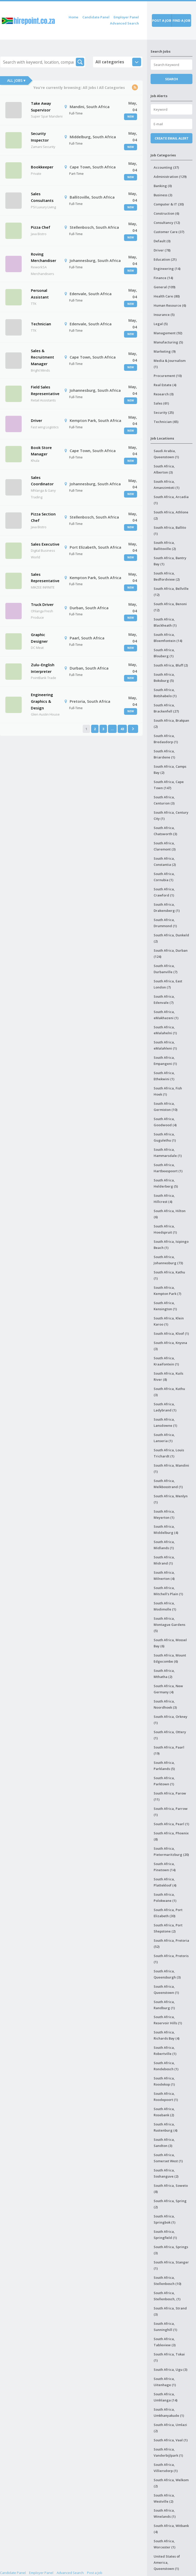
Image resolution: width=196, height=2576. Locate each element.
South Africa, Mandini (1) (171, 1468)
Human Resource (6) (170, 305)
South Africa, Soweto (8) (171, 2188)
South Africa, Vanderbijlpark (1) (168, 2452)
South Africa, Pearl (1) (171, 1824)
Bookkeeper (42, 166)
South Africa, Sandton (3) (164, 2142)
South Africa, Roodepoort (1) (166, 2096)
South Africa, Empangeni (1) (165, 1060)
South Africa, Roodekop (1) (164, 2081)
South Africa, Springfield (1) (165, 2234)
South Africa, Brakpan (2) (171, 723)
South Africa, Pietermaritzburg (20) (171, 1851)
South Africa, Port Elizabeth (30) (168, 1912)
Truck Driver (42, 604)
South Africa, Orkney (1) (170, 1719)
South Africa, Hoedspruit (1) (165, 1229)
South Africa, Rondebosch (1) (166, 2066)
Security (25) (164, 412)
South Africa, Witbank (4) (171, 2528)
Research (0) (164, 394)
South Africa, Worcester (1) (164, 2544)
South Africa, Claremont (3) (165, 846)
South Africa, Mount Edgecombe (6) (170, 1658)
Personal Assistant (40, 294)
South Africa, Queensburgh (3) (167, 1974)
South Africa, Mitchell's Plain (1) (168, 1590)
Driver (36, 420)
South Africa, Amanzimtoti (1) (166, 484)
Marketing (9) (165, 351)
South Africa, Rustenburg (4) (165, 2127)
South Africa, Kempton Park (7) (167, 1290)
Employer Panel (126, 17)
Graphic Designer (39, 638)
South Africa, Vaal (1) (171, 2440)
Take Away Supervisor (41, 106)
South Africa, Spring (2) (170, 2204)
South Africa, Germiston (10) (165, 1106)
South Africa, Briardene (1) (164, 754)
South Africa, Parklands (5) (164, 1765)
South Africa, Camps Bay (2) (170, 769)
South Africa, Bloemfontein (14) (168, 637)
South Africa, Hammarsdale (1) (168, 1152)
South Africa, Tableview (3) (165, 2342)
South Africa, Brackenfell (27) (166, 708)
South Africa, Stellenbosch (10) (167, 2280)
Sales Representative (45, 577)
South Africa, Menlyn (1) (171, 1499)
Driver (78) (162, 250)
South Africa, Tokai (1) (169, 2357)
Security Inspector (40, 137)
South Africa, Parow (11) (170, 1796)
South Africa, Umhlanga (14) (165, 2397)
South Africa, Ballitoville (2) (165, 545)
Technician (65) (166, 421)
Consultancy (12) (167, 222)
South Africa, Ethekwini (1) (164, 1076)
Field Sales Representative (45, 390)
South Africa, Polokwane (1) (165, 1897)
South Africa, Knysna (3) (170, 1345)
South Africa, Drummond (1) (165, 922)
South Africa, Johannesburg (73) (168, 1260)
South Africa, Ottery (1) (170, 1735)
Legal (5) (161, 323)
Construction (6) (166, 213)
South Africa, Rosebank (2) (164, 2112)
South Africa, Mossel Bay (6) (170, 1643)
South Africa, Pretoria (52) (171, 1943)
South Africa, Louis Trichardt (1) (169, 1453)
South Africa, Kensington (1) (165, 1306)
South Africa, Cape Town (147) (169, 784)
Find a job (181, 20)
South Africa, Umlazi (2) (170, 2427)
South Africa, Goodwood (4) (165, 1122)
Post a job (161, 20)
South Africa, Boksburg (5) (164, 677)
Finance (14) (163, 277)
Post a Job (94, 2572)
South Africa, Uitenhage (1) (165, 2381)
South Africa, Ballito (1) (170, 530)
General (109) (164, 287)
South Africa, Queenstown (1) (166, 1989)
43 (122, 729)
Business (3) (163, 195)
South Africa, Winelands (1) (165, 2513)
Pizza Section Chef (43, 517)
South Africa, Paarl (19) (169, 1750)
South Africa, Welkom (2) (171, 2483)
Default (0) (162, 241)
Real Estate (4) (165, 385)
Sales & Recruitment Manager (42, 357)
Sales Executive (45, 544)
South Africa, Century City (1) (171, 815)
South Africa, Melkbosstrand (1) (168, 1483)
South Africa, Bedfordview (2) (167, 576)
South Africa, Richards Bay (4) (166, 2035)
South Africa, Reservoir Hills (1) (168, 2020)
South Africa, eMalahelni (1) (165, 1030)
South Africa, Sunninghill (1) (165, 2326)
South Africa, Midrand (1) (164, 1560)
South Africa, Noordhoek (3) (165, 1704)
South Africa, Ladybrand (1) (165, 1407)
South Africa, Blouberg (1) (164, 653)
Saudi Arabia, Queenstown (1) (166, 453)
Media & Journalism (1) (170, 363)
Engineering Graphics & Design (42, 701)
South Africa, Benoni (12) (170, 607)
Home (73, 17)
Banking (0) (163, 185)
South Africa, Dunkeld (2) (171, 938)
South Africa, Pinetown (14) (165, 1866)
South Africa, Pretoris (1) (171, 1958)
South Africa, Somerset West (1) (168, 2158)
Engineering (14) (167, 268)
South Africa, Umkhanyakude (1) (169, 2412)
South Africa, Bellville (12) (171, 591)
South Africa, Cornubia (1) (164, 876)
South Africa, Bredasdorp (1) (166, 738)
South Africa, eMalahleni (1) (165, 1045)
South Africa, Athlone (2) (171, 515)
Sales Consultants (42, 197)
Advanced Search (124, 23)
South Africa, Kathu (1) (169, 1275)
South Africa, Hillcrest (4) (164, 1198)
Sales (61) (161, 403)
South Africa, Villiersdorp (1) (166, 2467)
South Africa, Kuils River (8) (168, 1376)
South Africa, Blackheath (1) (165, 622)
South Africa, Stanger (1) (171, 2265)
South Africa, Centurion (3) (164, 800)
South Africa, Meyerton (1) (164, 1514)
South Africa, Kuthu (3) (169, 1391)
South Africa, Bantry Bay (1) (170, 561)
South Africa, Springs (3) (171, 2250)
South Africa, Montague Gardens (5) (169, 1624)
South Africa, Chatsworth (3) (165, 830)
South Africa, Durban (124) (171, 953)
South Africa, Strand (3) (170, 2311)
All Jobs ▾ (16, 80)
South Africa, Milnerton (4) (164, 1575)
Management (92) (168, 333)
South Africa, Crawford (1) (164, 892)
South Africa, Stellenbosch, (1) (167, 2296)
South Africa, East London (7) (168, 984)
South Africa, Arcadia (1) (171, 499)
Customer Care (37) (169, 231)
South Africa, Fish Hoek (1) (168, 1091)
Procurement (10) (168, 375)
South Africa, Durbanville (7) (165, 968)
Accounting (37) (166, 167)
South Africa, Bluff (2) (171, 665)
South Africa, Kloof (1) (171, 1333)
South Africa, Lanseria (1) (164, 1437)
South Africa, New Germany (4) (168, 1689)
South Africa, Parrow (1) (171, 1811)
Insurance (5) (164, 314)
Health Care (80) (167, 296)
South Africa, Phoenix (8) (171, 1836)
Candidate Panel (95, 17)
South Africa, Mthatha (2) (164, 1673)
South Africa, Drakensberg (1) (167, 907)
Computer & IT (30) (169, 204)
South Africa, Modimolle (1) (165, 1606)
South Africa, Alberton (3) (164, 469)
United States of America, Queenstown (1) (167, 2562)
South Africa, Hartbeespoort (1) (168, 1168)
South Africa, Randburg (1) (164, 2004)
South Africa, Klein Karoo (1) (169, 1321)
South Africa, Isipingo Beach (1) (171, 1244)
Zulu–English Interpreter (42, 668)
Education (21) (165, 259)
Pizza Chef (40, 227)
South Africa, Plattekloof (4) (165, 1882)
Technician (41, 323)
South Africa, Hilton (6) (170, 1214)
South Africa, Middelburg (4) (166, 1529)
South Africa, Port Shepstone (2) (168, 1928)
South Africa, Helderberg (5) (166, 1183)
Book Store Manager (41, 451)
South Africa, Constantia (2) (165, 861)
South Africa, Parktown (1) (164, 1781)
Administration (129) (170, 176)
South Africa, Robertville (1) (165, 2050)
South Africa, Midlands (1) (164, 1544)
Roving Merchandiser (43, 257)
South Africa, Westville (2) (164, 2498)
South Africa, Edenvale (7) (164, 999)
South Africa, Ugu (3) (170, 2369)
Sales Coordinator (42, 481)
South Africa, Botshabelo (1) (165, 692)
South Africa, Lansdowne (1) (165, 1422)
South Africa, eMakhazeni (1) (166, 1014)
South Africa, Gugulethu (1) (165, 1137)
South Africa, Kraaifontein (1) (166, 1361)
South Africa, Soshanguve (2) (166, 2173)
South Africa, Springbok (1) (164, 2219)
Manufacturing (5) (168, 342)
